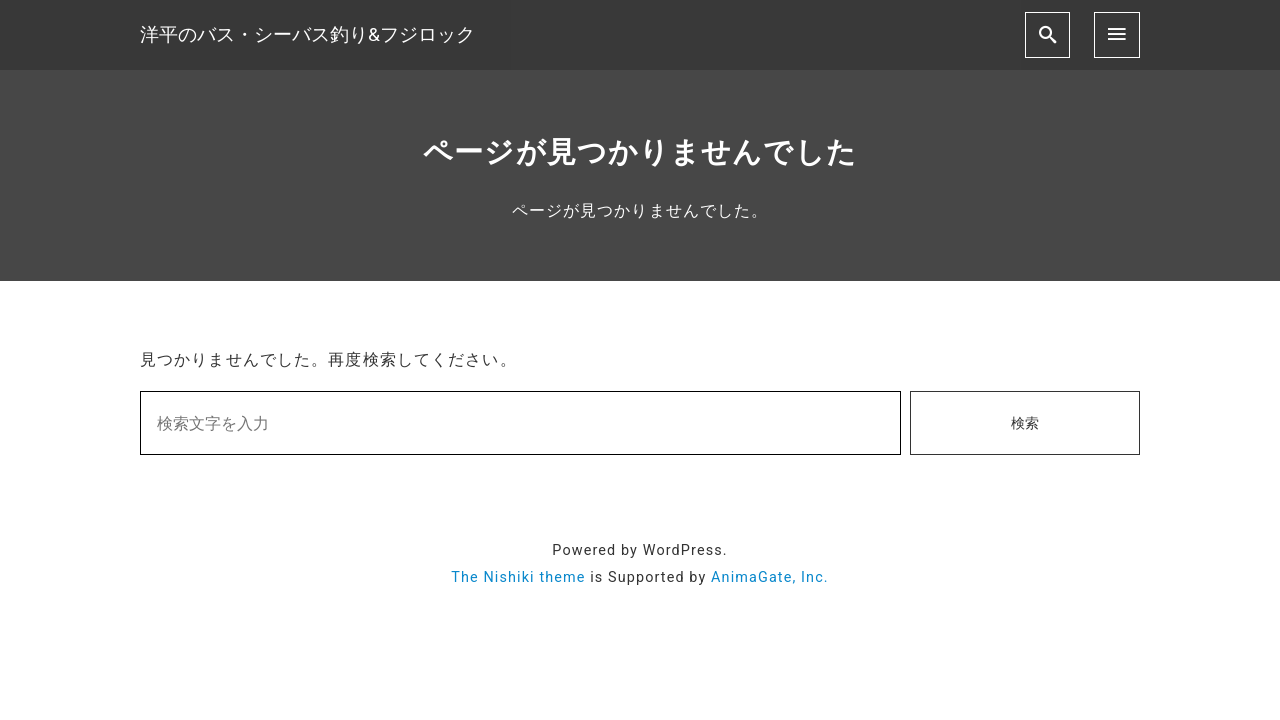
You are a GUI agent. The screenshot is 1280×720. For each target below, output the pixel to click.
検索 (1025, 423)
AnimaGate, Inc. (770, 577)
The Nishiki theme (518, 577)
